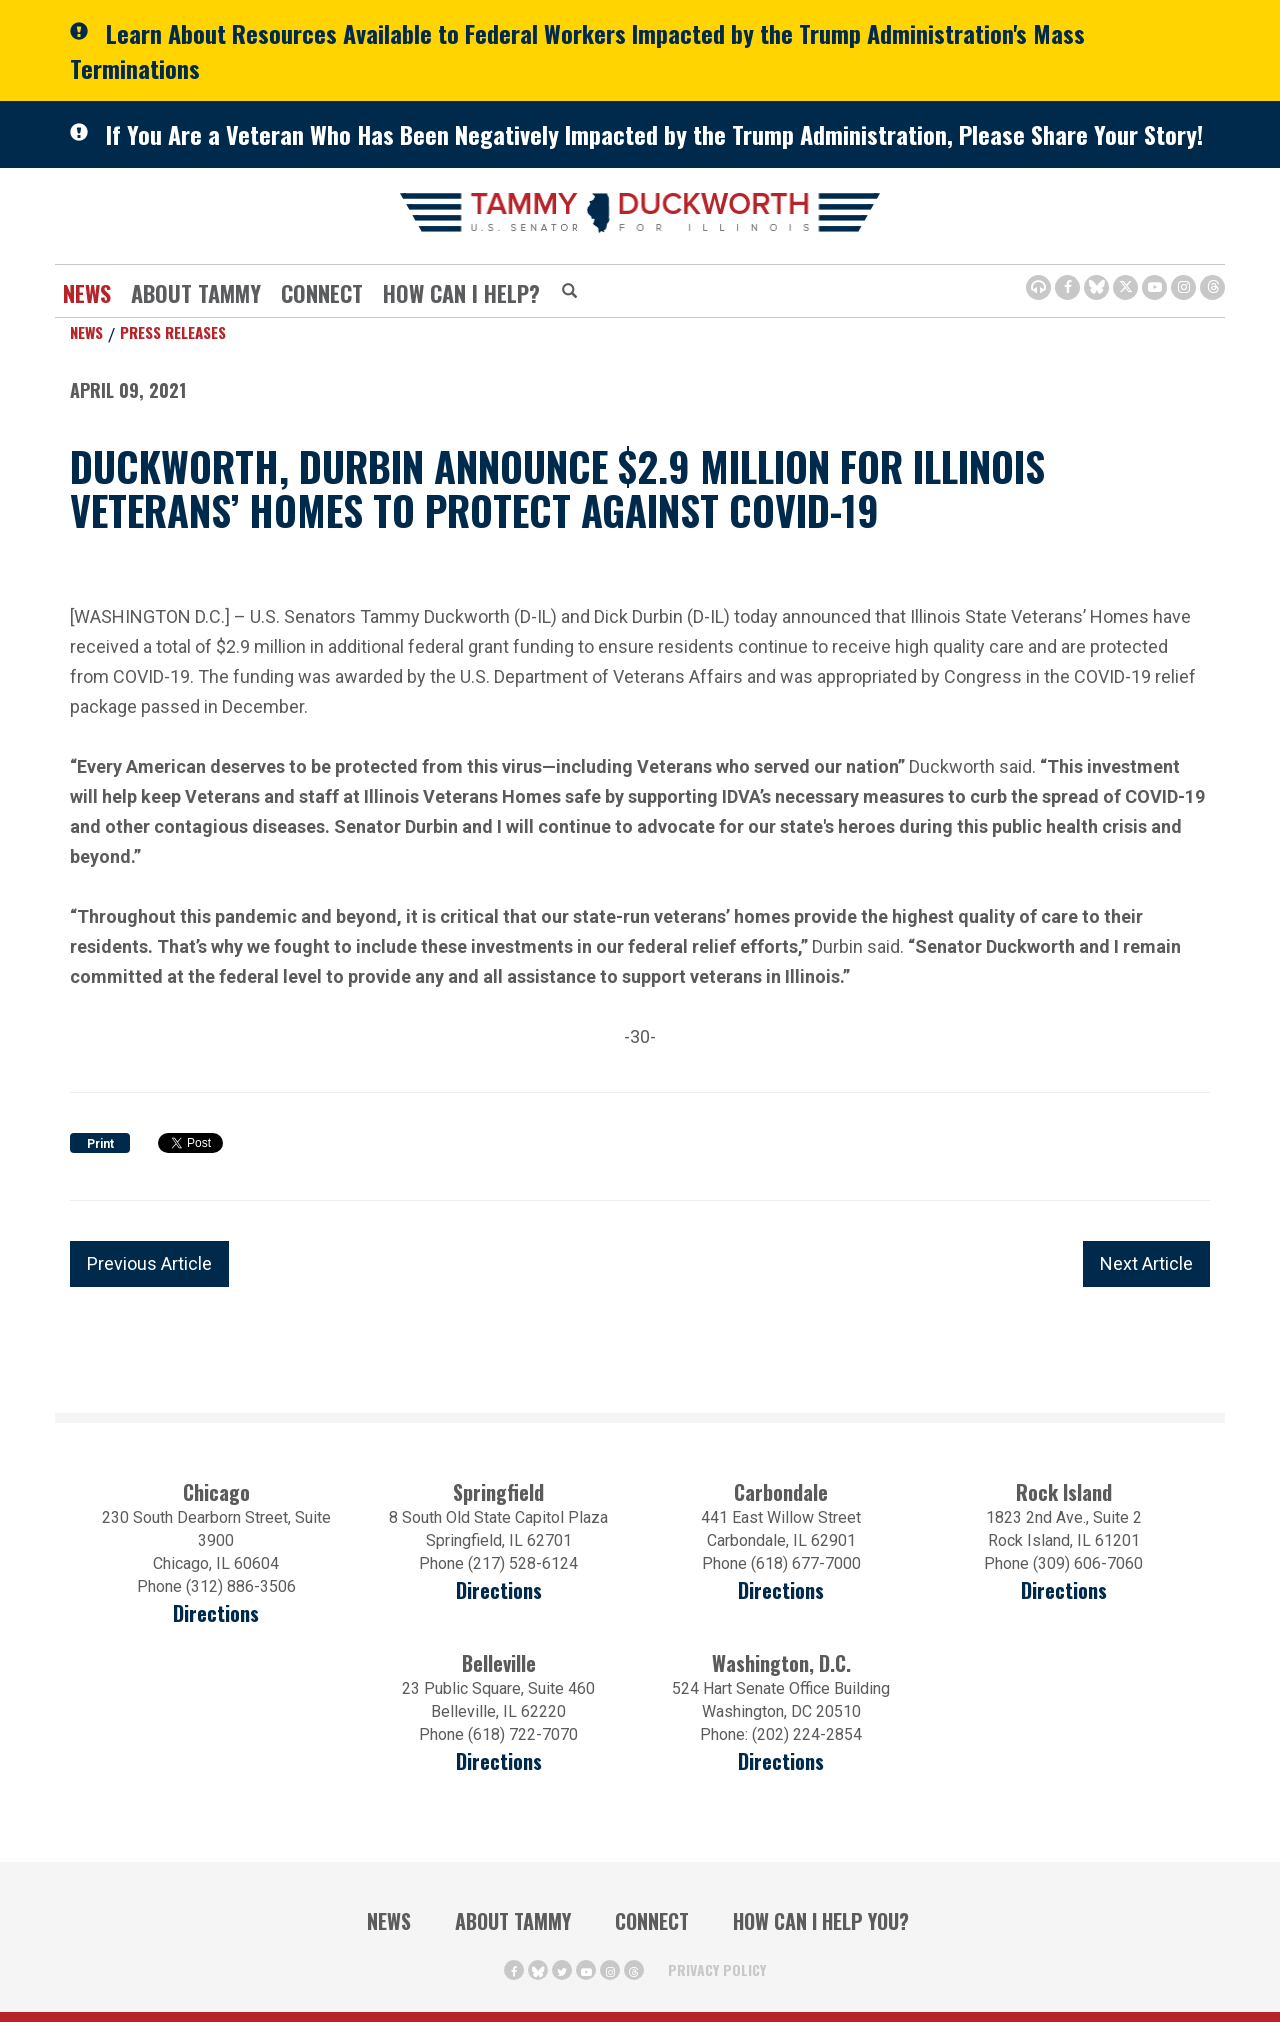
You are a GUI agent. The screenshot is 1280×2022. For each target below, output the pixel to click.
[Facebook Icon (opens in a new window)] (1067, 287)
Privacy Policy (717, 1969)
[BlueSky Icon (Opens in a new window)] (1096, 287)
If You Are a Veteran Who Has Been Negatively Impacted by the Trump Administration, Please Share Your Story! (654, 134)
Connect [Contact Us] (322, 293)
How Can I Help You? (821, 1921)
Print (100, 1144)
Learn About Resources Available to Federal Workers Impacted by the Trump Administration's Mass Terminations (577, 50)
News (87, 293)
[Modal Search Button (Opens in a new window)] (569, 292)
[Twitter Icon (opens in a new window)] (1125, 287)
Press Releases (173, 332)
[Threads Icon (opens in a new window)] (1212, 287)
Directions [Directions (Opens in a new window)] (499, 1761)
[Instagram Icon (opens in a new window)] (1183, 287)
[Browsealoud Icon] (1038, 287)
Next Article (1146, 1263)
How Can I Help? (461, 293)
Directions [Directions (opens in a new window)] (216, 1613)
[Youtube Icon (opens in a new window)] (1154, 287)
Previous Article (149, 1263)
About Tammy (196, 293)
